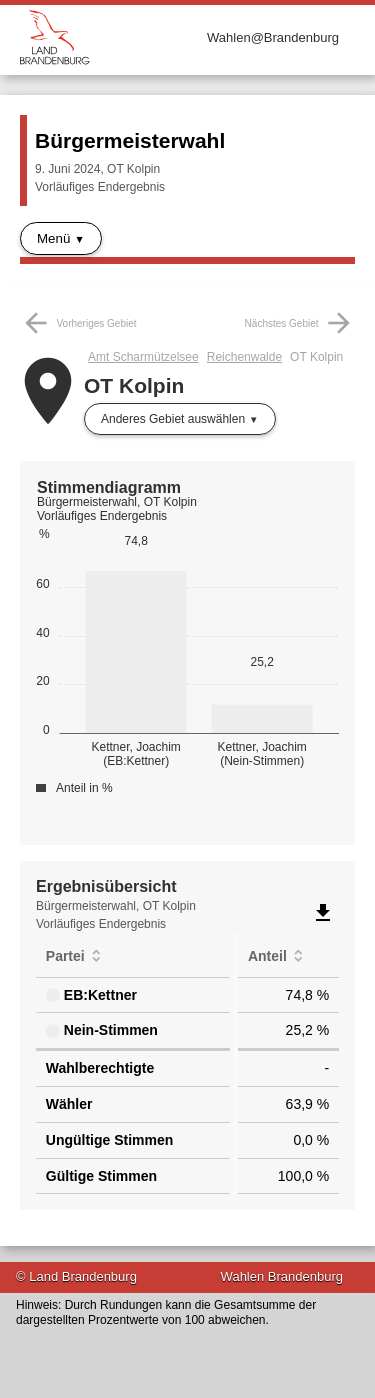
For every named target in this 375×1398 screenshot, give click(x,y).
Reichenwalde (244, 357)
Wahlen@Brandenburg (273, 37)
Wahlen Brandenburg (282, 1276)
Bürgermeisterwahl (130, 140)
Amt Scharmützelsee (143, 357)
